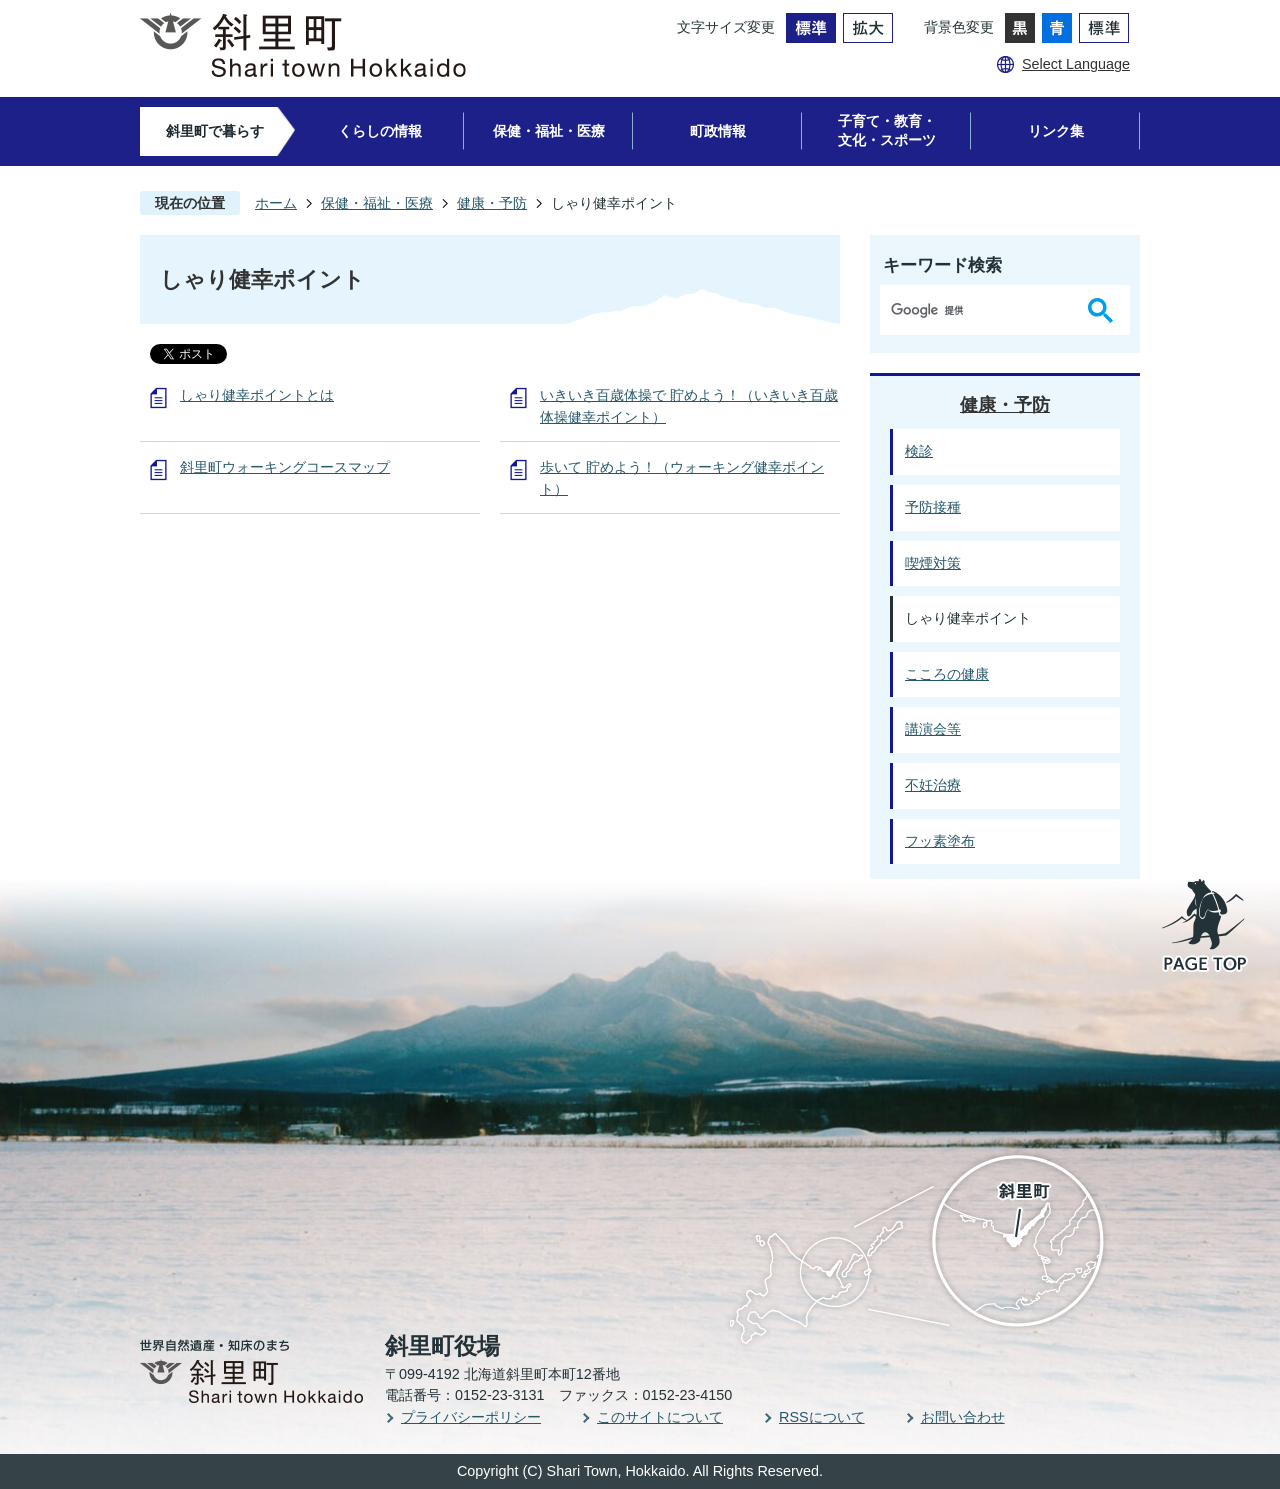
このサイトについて (660, 1417)
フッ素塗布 (940, 841)
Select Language (1076, 64)
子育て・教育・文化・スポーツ (887, 130)
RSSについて (822, 1417)
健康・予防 (492, 203)
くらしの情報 (380, 131)
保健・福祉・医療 (549, 131)
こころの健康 (947, 674)
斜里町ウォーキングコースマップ (285, 467)
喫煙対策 (933, 563)
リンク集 (1056, 131)
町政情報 (718, 131)
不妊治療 (933, 785)
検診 (919, 451)
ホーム (276, 203)
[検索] (980, 310)
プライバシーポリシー (471, 1417)
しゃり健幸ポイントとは (257, 395)
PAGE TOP (1206, 927)
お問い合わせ (963, 1417)
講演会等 (933, 729)
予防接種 (933, 507)
